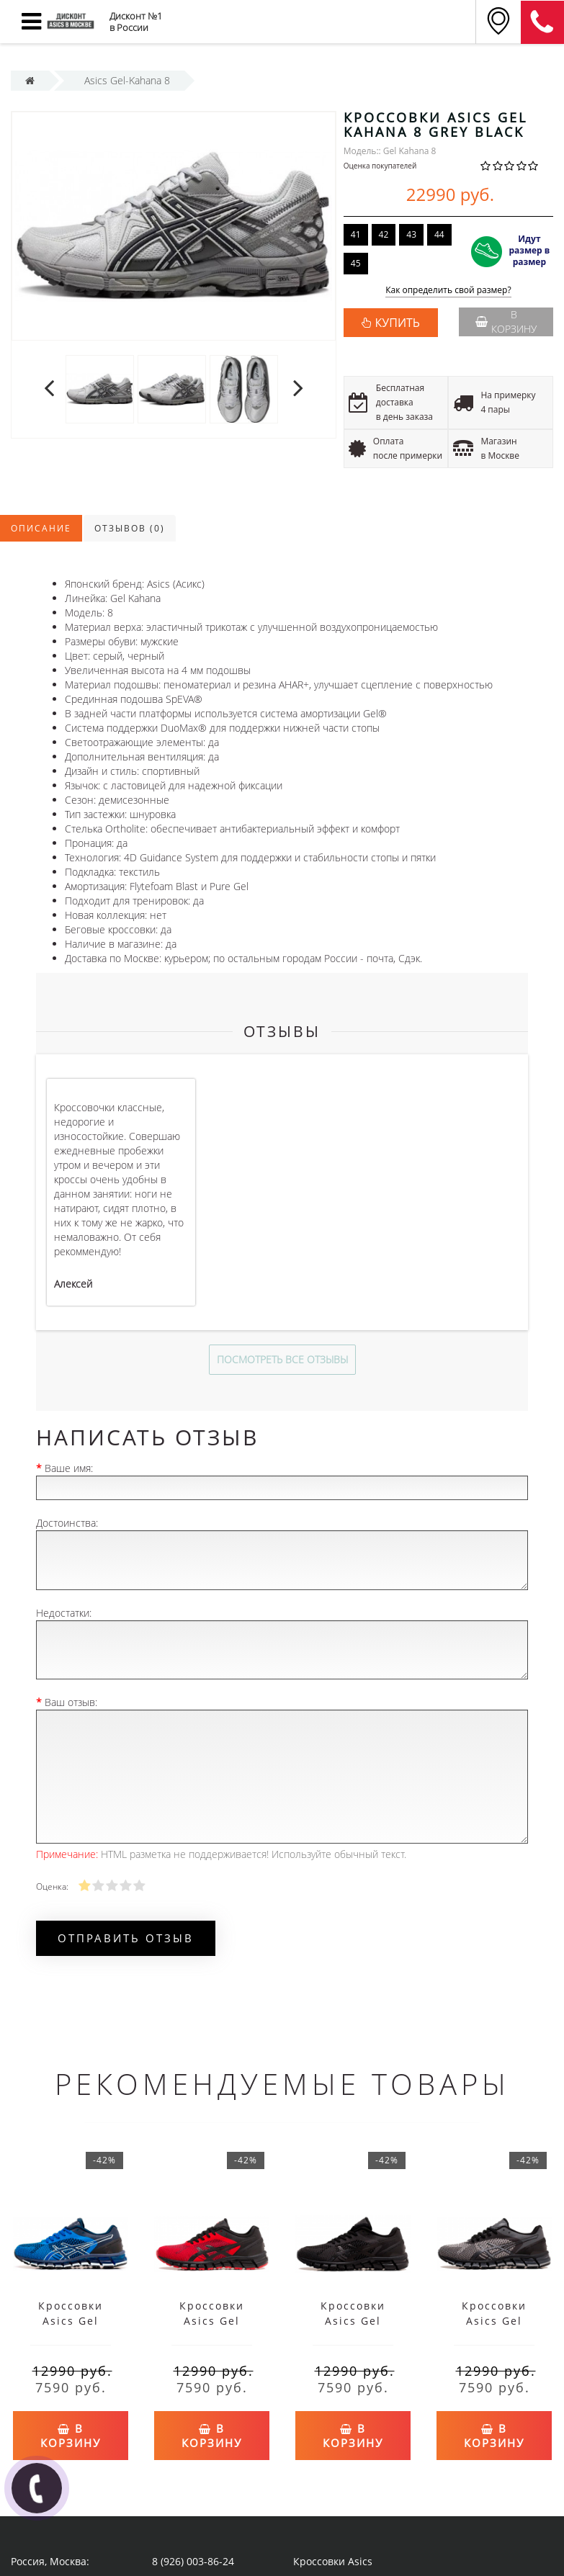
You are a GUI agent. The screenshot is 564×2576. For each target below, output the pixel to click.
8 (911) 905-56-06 (542, 22)
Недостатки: (63, 1613)
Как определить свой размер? (448, 290)
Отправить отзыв (126, 1938)
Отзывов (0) (129, 528)
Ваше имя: (69, 1468)
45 (356, 263)
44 (439, 234)
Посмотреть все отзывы (282, 1359)
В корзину (506, 322)
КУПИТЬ (397, 322)
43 (411, 234)
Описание (41, 528)
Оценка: (52, 1886)
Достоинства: (67, 1523)
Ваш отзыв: (71, 1702)
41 (356, 234)
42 (384, 234)
